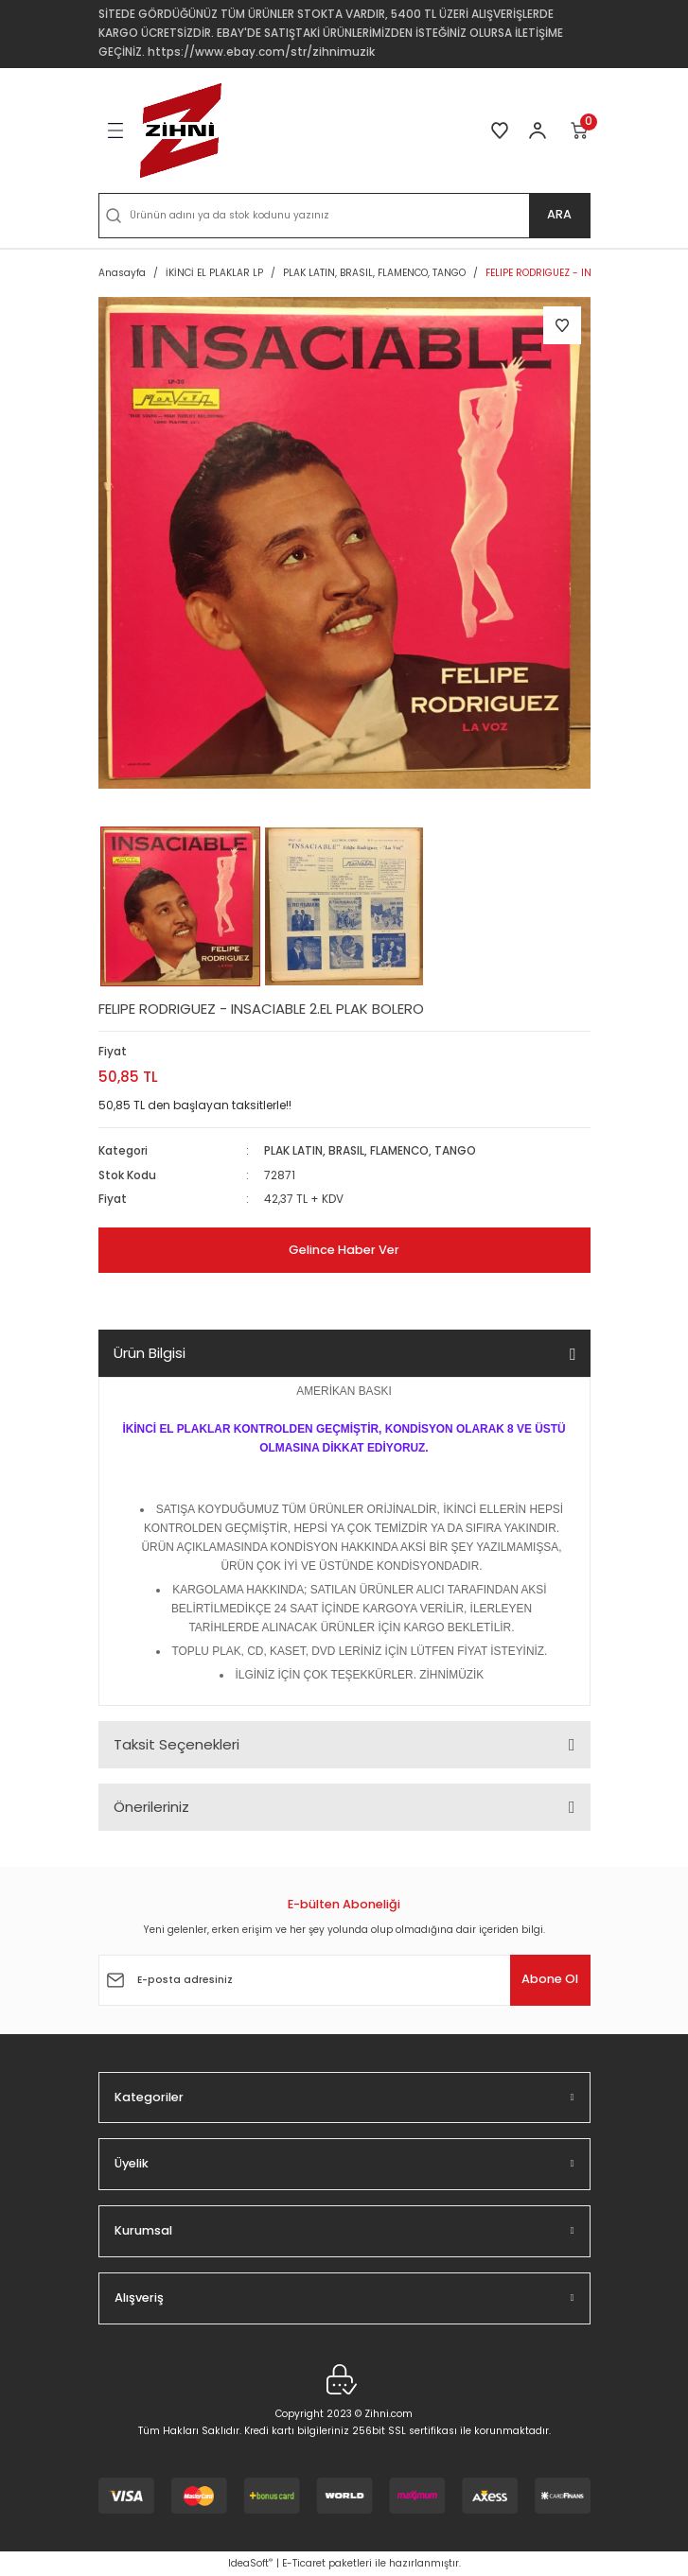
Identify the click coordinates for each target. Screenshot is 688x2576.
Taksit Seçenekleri (176, 1744)
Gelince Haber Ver (344, 1250)
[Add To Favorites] (562, 325)
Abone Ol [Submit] (549, 1979)
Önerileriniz (151, 1807)
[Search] (344, 215)
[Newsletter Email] (344, 1980)
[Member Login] (537, 130)
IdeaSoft (250, 2563)
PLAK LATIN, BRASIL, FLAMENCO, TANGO (370, 1150)
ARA (559, 214)
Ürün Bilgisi (149, 1353)
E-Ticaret (304, 2563)
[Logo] (180, 130)
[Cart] (580, 130)
